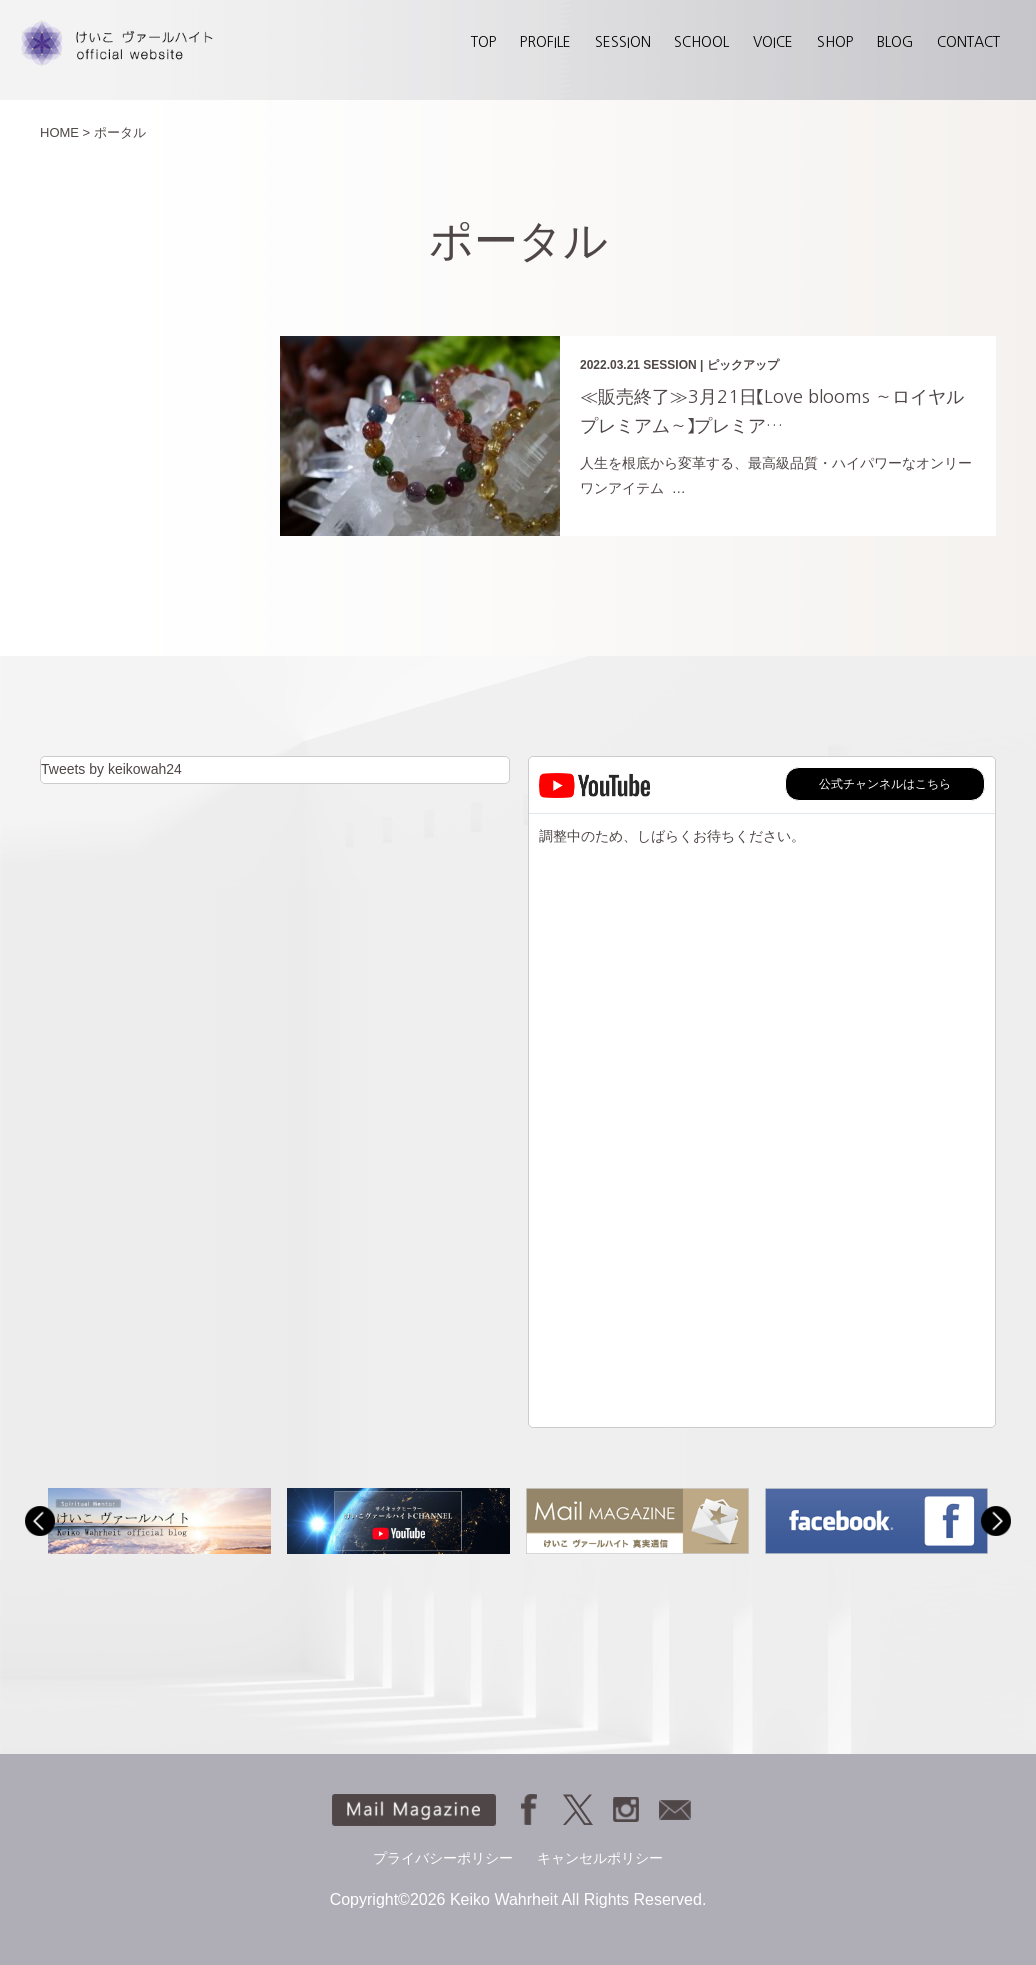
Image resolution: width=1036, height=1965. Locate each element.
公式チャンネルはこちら (885, 784)
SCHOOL (701, 42)
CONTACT (968, 42)
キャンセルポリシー (600, 1858)
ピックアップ (743, 365)
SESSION (623, 42)
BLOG (895, 42)
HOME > (65, 132)
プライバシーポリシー (443, 1858)
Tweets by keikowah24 (111, 769)
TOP (483, 42)
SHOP (835, 42)
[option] (159, 1521)
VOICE (773, 42)
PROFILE (545, 42)
